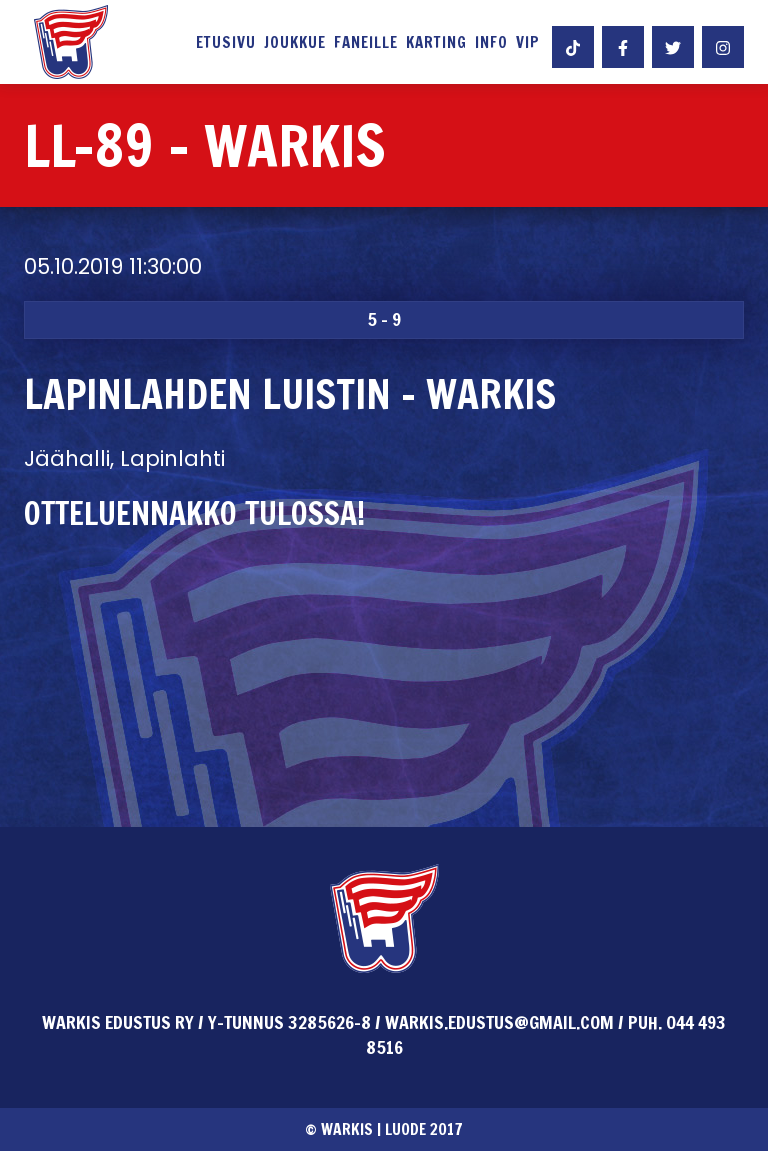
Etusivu (226, 43)
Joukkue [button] (295, 43)
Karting (436, 43)
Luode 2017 (424, 1129)
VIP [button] (528, 43)
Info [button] (491, 43)
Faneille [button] (366, 43)
